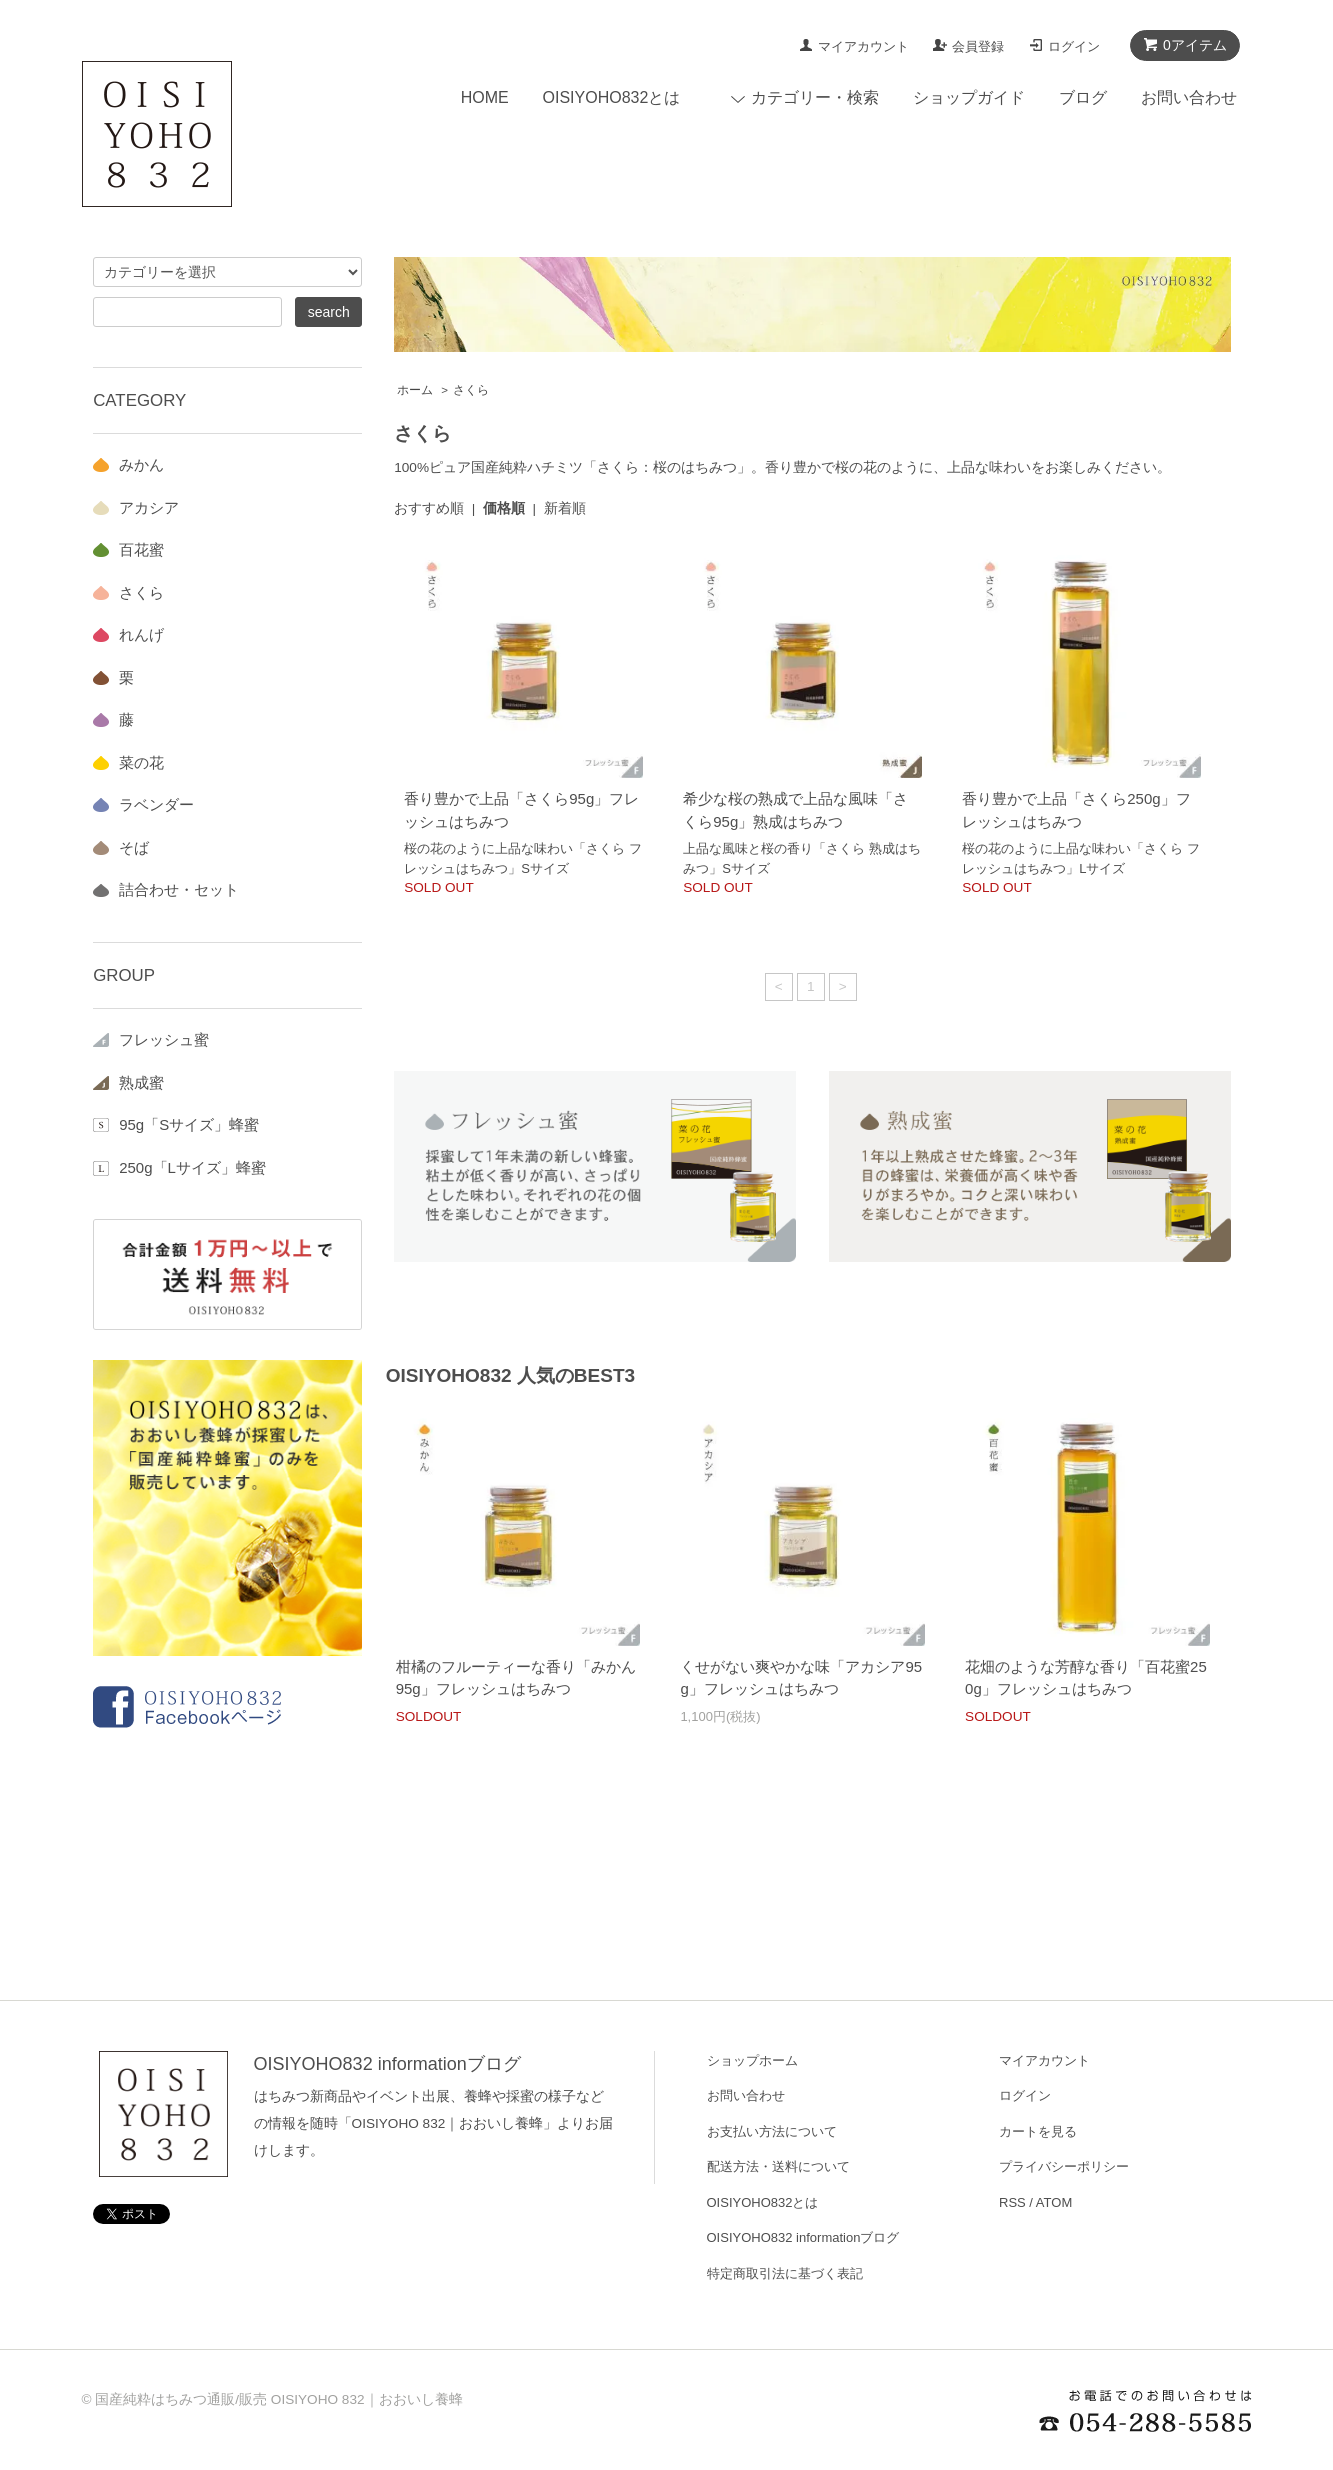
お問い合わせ (1189, 97)
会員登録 (978, 46)
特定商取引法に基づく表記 (785, 2273)
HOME (485, 97)
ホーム (415, 390)
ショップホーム (752, 2060)
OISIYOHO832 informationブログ (387, 2064)
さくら (471, 390)
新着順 (565, 508)
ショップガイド (969, 97)
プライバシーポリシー (1064, 2166)
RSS (1012, 2202)
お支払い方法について (772, 2131)
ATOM (1054, 2202)
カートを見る (1038, 2131)
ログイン (1074, 46)
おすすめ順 (429, 508)
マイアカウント (863, 46)
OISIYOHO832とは (612, 97)
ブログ (1083, 97)
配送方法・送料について (778, 2166)
